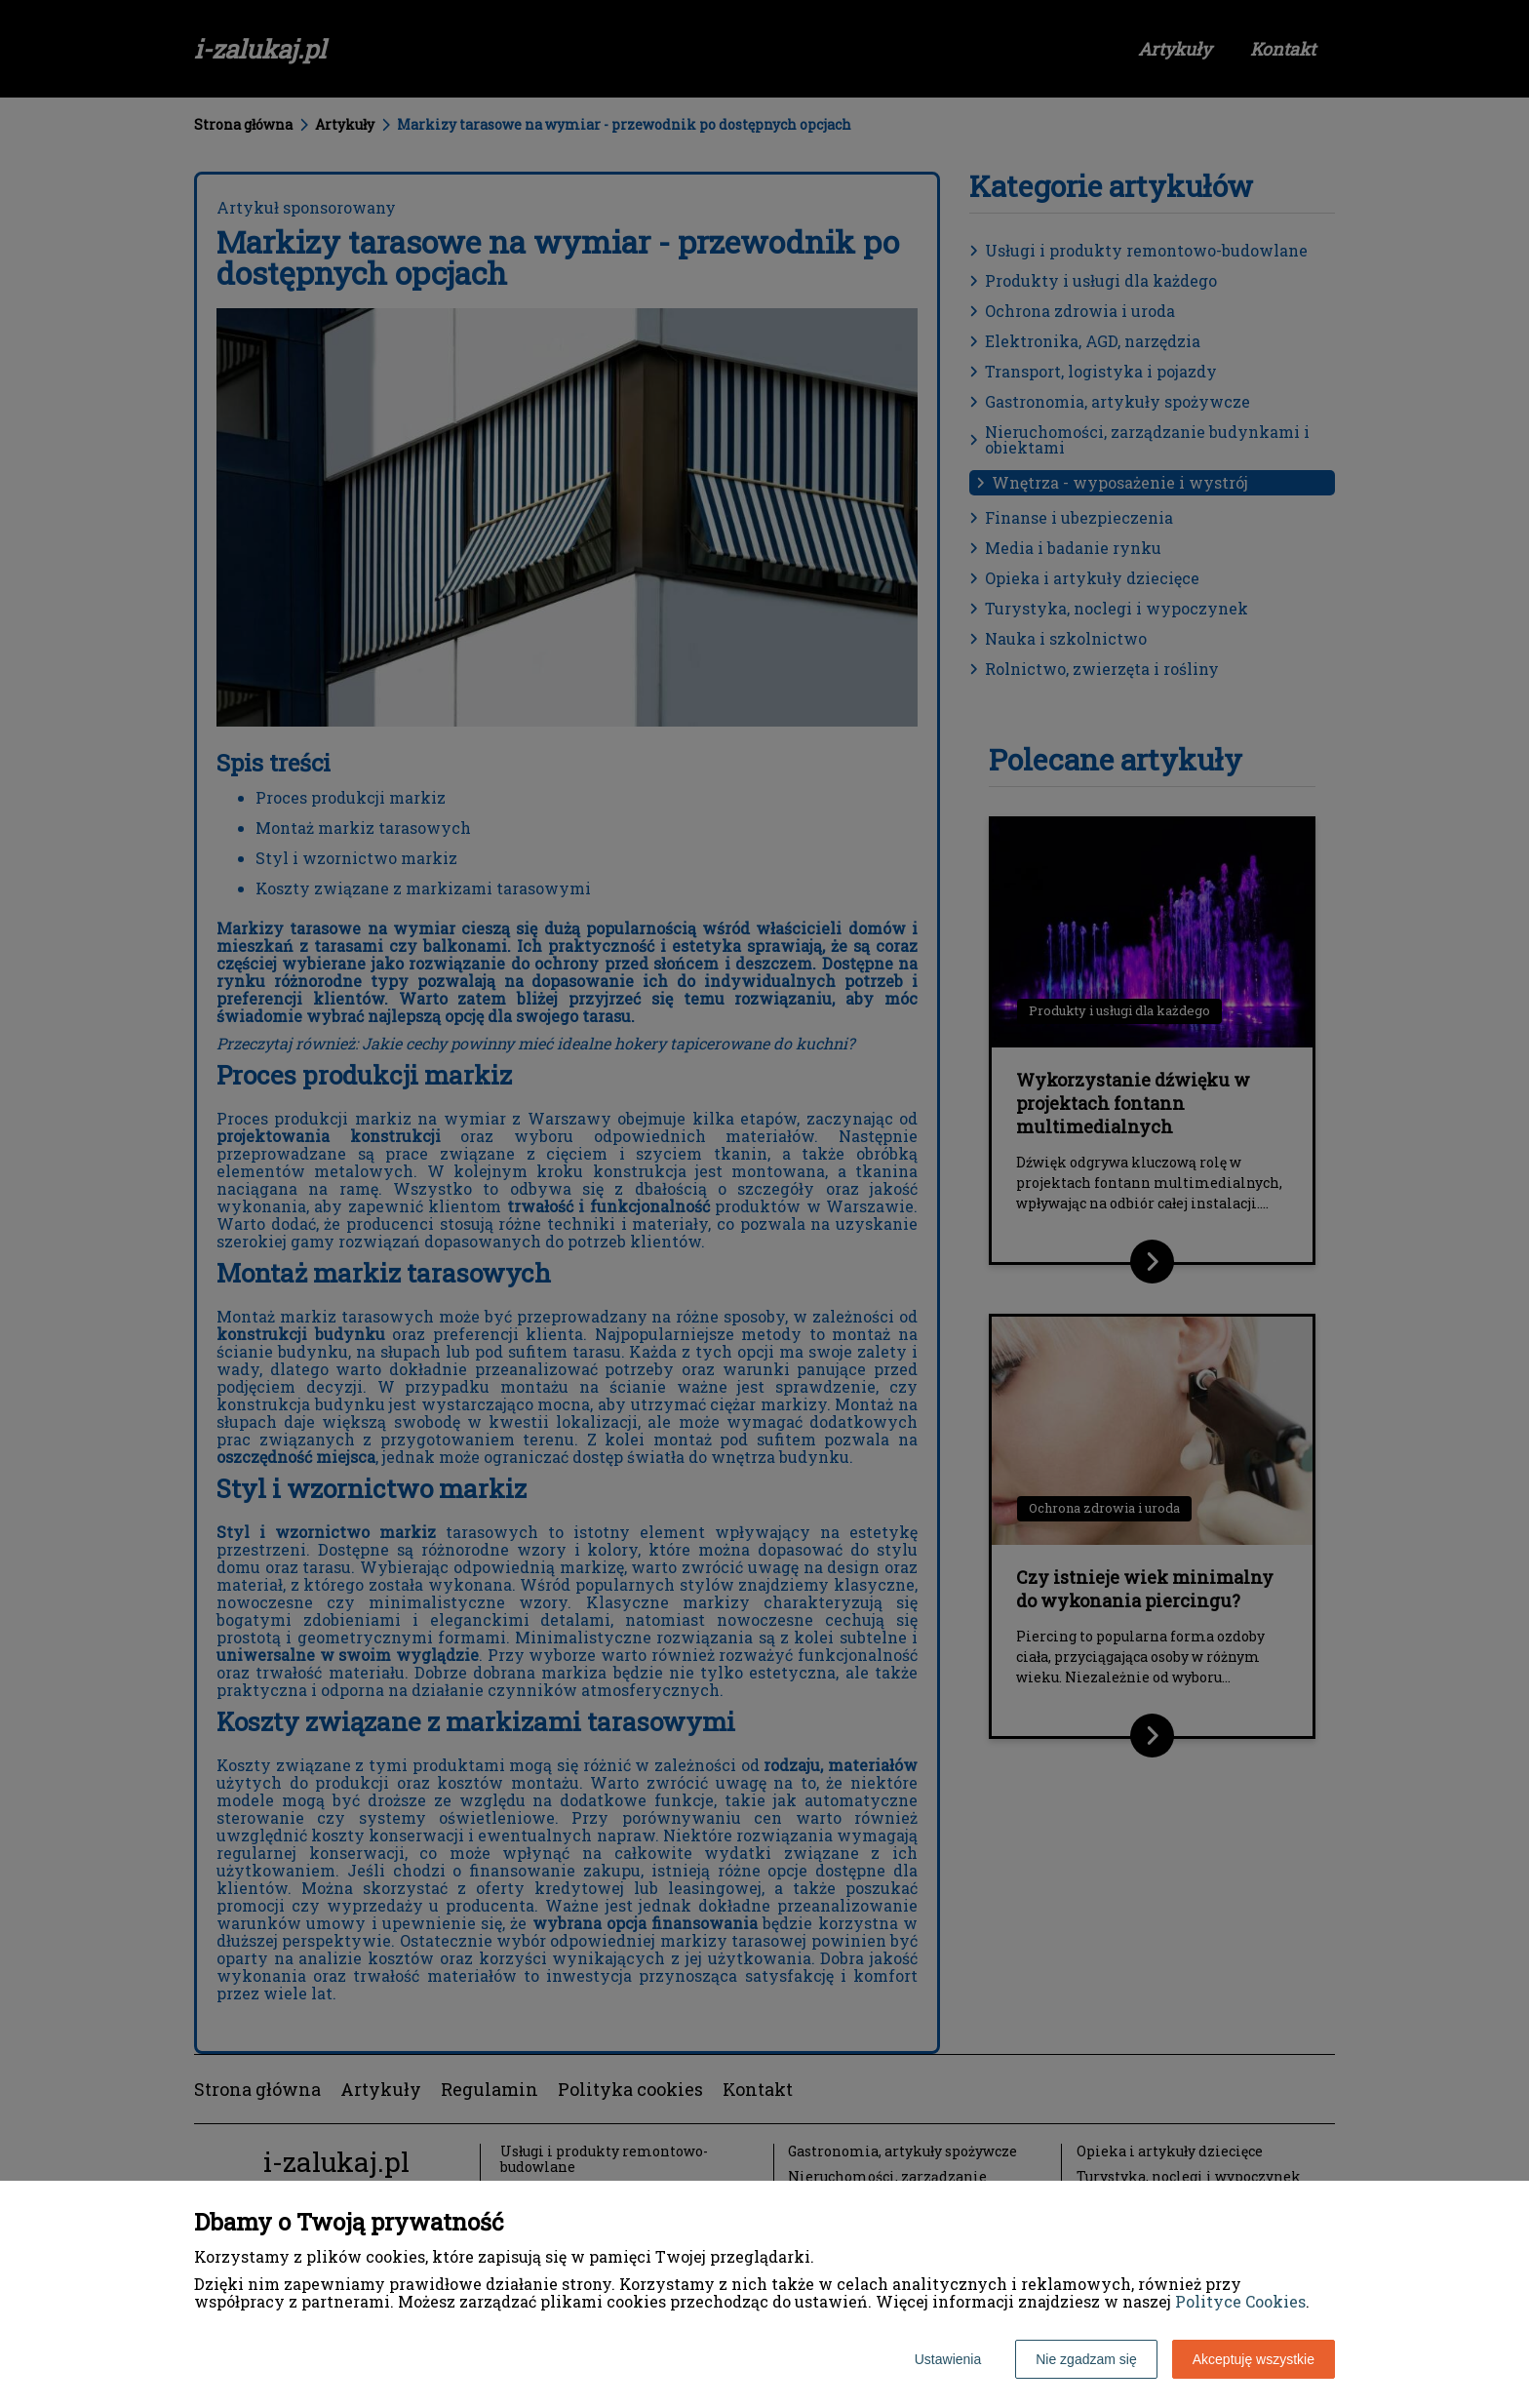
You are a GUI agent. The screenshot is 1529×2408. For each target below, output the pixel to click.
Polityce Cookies (1240, 2301)
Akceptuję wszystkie (1253, 2359)
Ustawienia (948, 2359)
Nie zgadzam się (1086, 2359)
